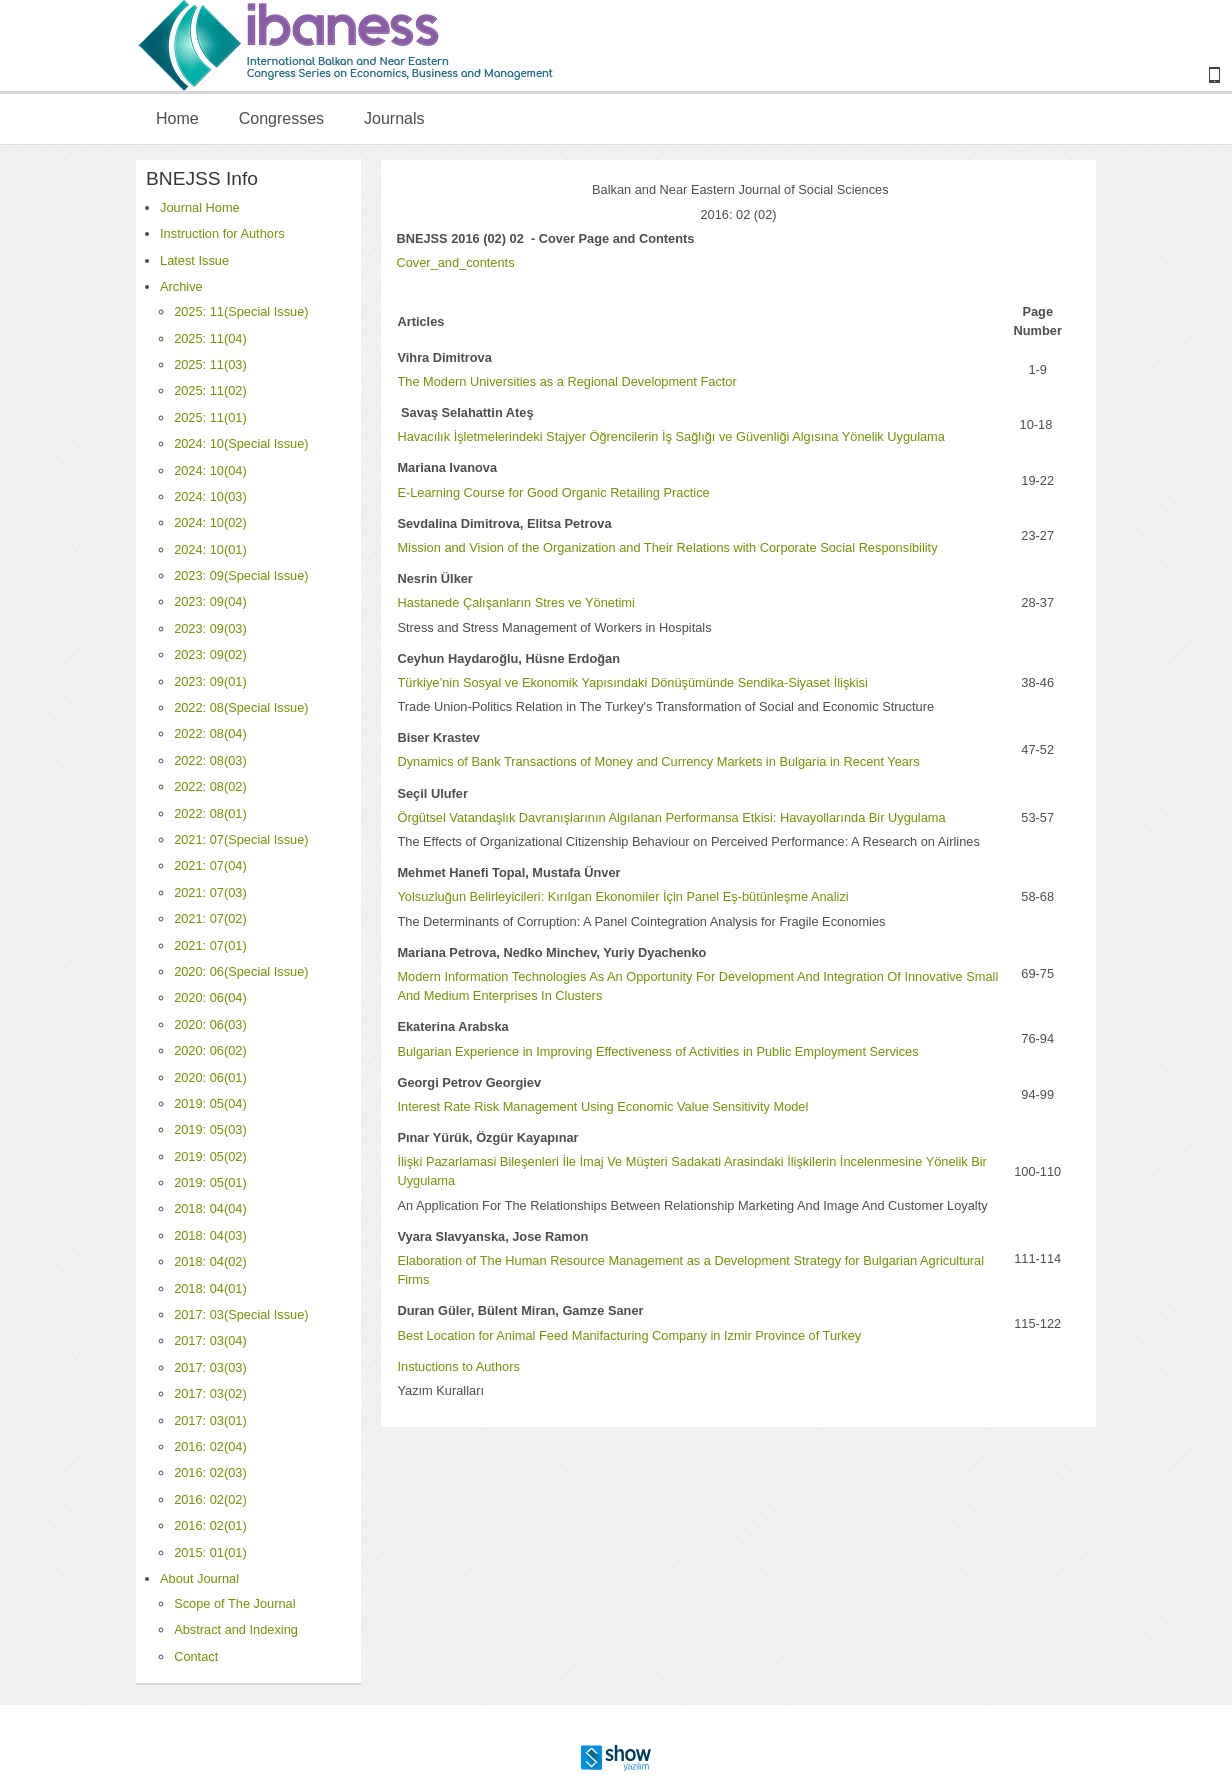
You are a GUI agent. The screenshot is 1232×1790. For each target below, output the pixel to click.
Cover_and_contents (455, 262)
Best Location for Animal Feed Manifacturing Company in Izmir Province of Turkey (629, 1335)
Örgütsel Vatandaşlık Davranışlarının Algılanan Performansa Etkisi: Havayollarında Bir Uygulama (671, 817)
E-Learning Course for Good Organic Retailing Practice (553, 492)
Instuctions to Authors (458, 1366)
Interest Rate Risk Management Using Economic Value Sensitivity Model (602, 1106)
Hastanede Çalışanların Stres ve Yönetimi (515, 602)
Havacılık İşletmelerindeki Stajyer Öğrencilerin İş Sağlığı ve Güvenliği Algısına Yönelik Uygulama (670, 436)
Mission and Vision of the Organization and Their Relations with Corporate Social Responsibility (667, 547)
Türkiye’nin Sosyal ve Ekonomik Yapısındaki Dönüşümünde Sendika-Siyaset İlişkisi (632, 682)
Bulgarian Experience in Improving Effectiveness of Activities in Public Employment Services (657, 1051)
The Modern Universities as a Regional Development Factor (566, 381)
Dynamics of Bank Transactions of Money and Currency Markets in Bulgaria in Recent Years (658, 761)
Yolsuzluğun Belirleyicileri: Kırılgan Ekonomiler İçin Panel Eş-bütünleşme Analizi (622, 896)
